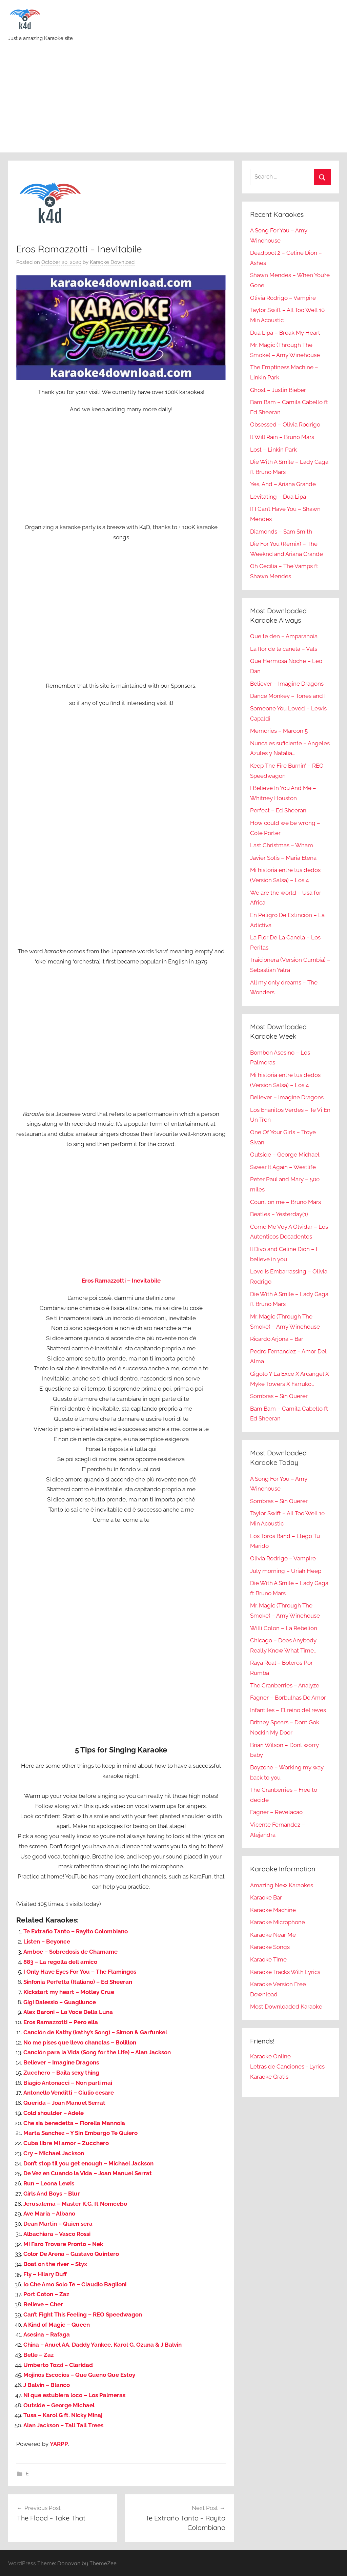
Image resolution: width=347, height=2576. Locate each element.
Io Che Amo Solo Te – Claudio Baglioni (74, 2284)
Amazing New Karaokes (281, 1885)
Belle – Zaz (38, 2354)
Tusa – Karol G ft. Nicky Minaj (62, 2415)
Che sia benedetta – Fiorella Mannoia (74, 2123)
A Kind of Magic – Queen (56, 2324)
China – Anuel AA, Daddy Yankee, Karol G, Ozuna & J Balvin (102, 2344)
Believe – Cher (43, 2304)
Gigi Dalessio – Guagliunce (59, 2002)
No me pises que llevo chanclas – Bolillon (79, 2042)
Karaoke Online (270, 2056)
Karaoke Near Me (273, 1934)
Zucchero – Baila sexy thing (61, 2072)
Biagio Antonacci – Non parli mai (67, 2082)
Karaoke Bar (266, 1897)
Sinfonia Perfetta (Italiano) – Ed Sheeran (77, 1981)
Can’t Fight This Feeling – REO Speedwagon (82, 2314)
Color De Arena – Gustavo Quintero (71, 2253)
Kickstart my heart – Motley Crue (68, 1992)
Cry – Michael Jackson (53, 2153)
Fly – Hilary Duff (45, 2274)
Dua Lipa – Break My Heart (285, 332)
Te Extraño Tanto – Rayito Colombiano (75, 1931)
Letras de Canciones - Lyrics (287, 2066)
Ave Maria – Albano (49, 2213)
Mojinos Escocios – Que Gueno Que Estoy (79, 2374)
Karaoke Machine (273, 1910)
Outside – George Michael (59, 2405)
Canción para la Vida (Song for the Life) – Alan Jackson (97, 2052)
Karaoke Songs (270, 1947)
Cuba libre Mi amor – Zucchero (66, 2143)
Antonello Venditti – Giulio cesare (68, 2092)
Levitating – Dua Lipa (278, 496)
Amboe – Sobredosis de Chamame (70, 1951)
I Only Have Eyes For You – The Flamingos (79, 1971)
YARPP (59, 2443)
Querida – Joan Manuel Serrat (64, 2102)
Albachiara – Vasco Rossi (56, 2233)
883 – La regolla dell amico (60, 1961)
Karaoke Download (112, 262)
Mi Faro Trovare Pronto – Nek (63, 2244)
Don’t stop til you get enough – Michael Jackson (88, 2163)
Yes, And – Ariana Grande (283, 484)
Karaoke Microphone (277, 1922)
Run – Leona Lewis (48, 2183)
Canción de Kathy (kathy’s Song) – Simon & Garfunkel (95, 2032)
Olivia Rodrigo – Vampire (283, 297)
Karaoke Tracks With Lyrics (285, 1972)
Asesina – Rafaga (46, 2334)
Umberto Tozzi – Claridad (58, 2365)
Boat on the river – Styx (55, 2264)
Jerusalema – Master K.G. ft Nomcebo (75, 2203)
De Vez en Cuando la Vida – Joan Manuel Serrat (87, 2173)
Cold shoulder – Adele (53, 2113)
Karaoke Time (268, 1959)
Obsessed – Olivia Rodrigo (285, 424)
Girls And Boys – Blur (51, 2193)
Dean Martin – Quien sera (58, 2223)
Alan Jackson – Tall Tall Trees (63, 2425)
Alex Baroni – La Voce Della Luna (68, 2012)
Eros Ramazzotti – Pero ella (60, 2022)
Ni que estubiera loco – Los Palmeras (74, 2395)
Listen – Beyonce (46, 1941)
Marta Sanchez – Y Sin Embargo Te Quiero (80, 2133)
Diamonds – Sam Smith (281, 531)
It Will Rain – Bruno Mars (282, 437)
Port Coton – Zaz (46, 2294)
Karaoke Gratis (269, 2076)
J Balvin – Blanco (46, 2385)
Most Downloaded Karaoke (286, 2006)
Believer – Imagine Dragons (61, 2062)
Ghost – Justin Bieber (278, 390)
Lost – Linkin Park (273, 449)
